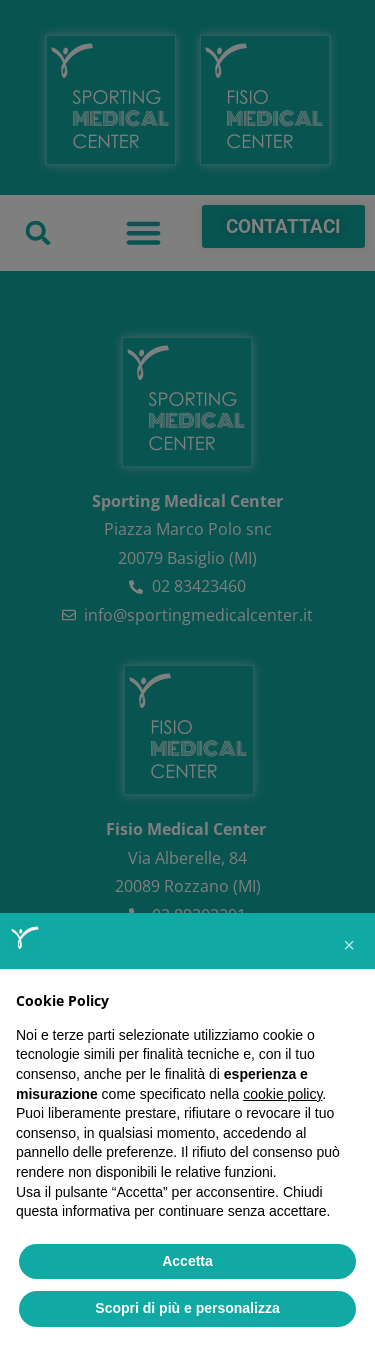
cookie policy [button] (282, 1094)
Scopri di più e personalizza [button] (187, 1308)
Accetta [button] (187, 1261)
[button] (349, 945)
